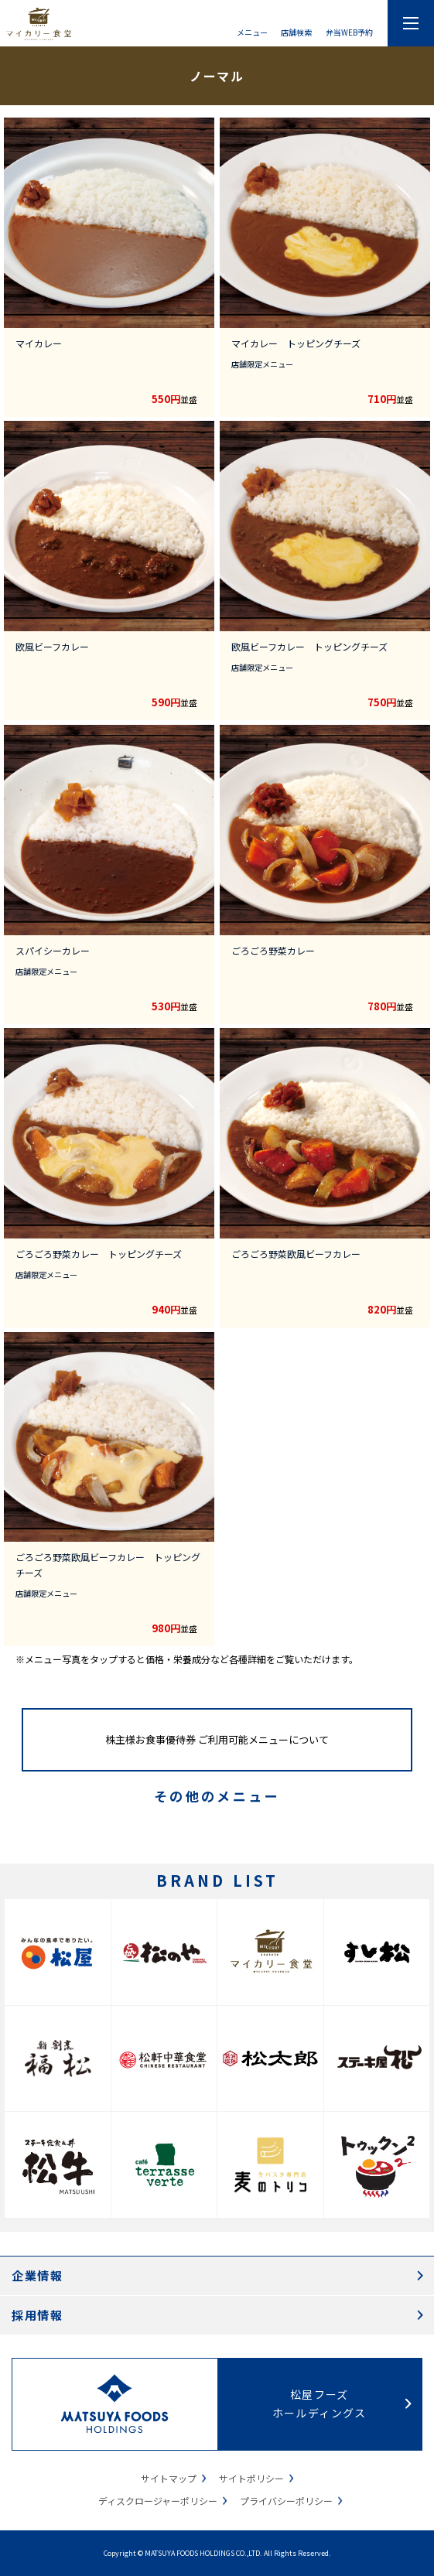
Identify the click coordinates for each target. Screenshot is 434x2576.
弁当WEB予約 (349, 31)
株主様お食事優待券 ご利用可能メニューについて (217, 1739)
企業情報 (37, 2275)
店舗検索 (296, 31)
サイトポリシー (251, 2478)
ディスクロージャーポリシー (157, 2500)
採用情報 (37, 2315)
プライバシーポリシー (286, 2500)
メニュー (252, 31)
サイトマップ (168, 2478)
